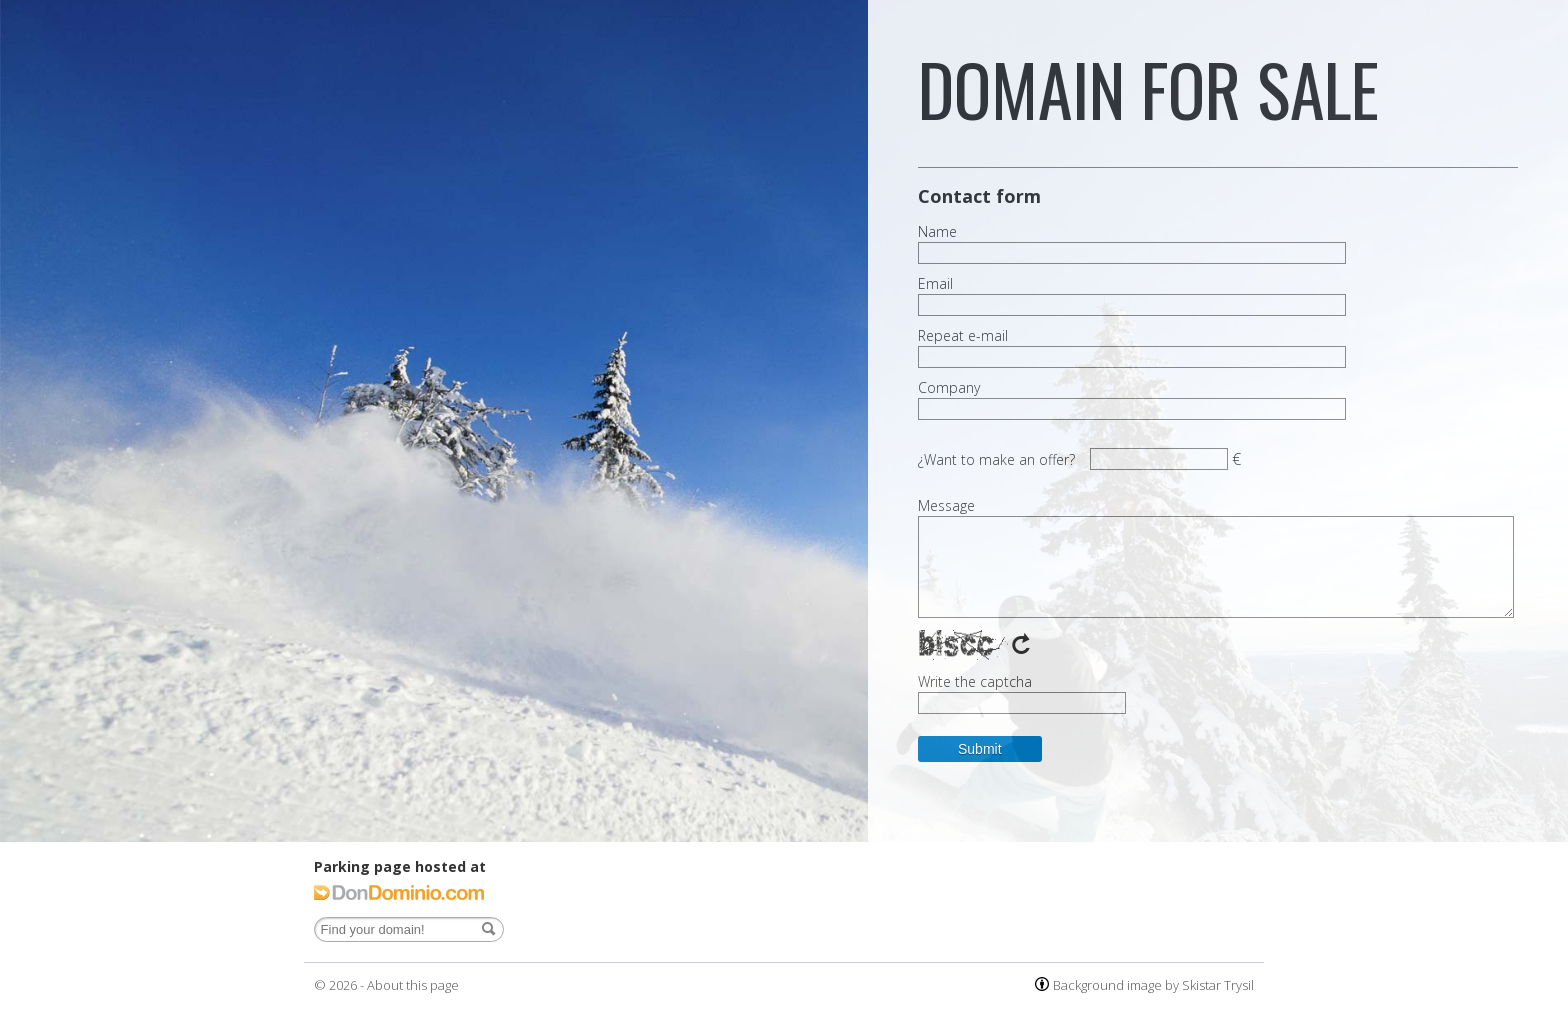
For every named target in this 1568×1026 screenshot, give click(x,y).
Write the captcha (975, 682)
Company (949, 388)
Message (946, 506)
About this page (413, 985)
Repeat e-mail (963, 336)
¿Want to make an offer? (996, 459)
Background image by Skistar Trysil (1153, 985)
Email (935, 284)
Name (937, 232)
